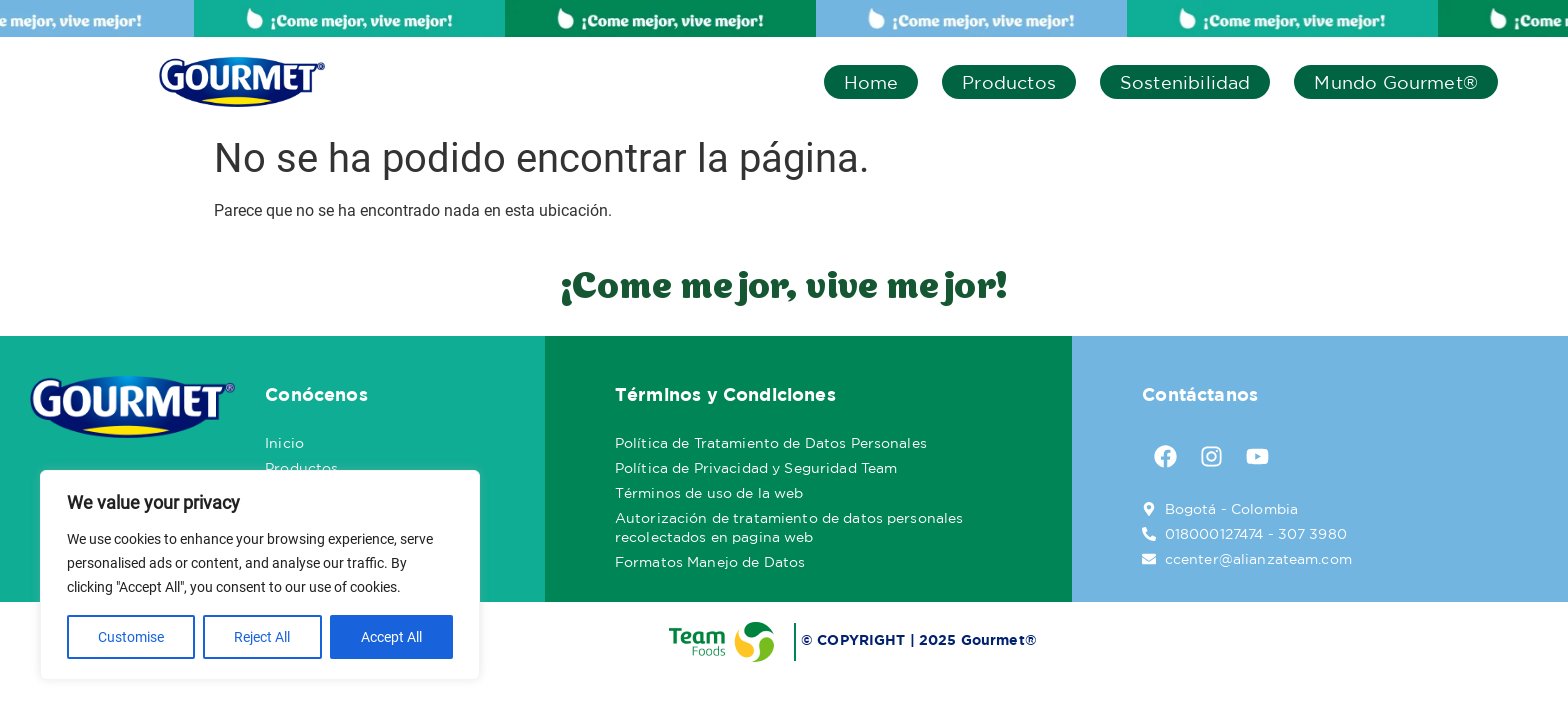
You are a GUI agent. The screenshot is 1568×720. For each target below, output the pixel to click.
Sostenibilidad (1185, 82)
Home (871, 82)
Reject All (262, 637)
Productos (1009, 82)
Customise (131, 637)
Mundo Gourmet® (1396, 82)
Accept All (391, 637)
